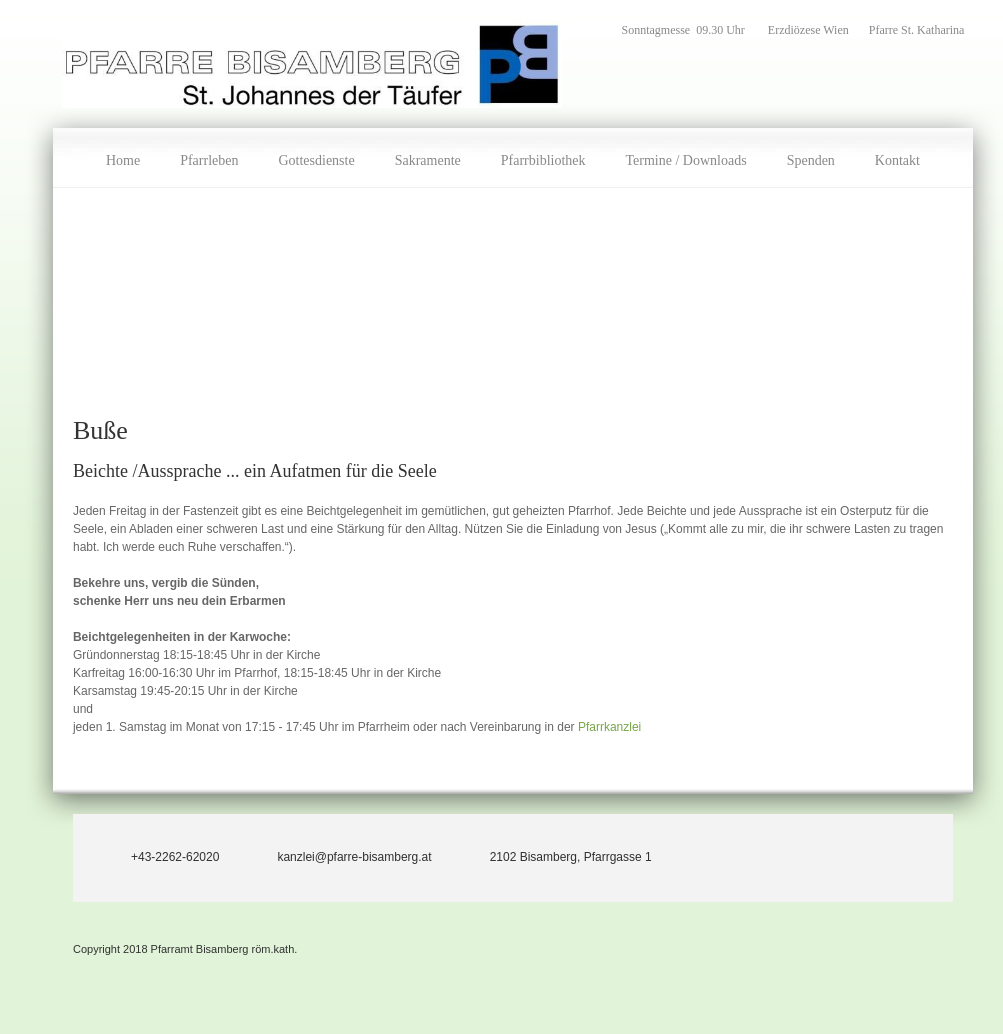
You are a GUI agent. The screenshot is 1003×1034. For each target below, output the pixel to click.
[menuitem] (123, 158)
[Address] (552, 853)
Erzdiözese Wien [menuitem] (808, 30)
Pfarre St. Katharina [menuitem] (917, 30)
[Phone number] (156, 853)
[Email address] (335, 853)
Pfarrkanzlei (609, 727)
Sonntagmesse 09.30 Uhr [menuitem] (685, 30)
